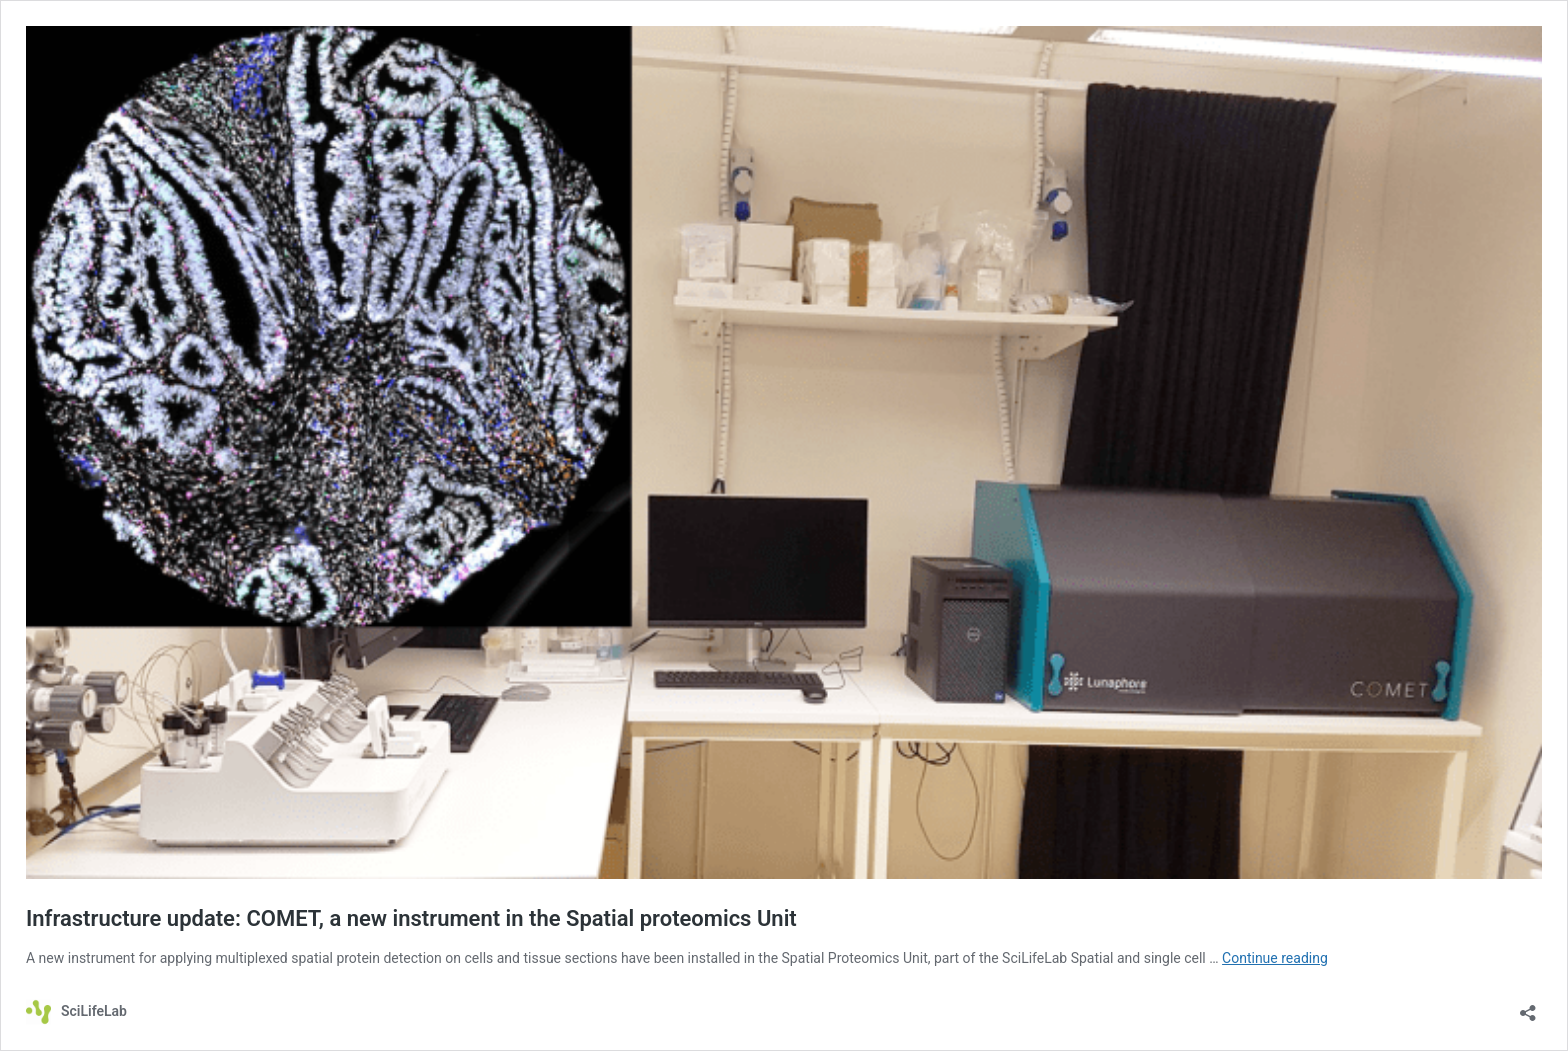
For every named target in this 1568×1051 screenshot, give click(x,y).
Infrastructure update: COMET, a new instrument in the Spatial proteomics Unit (411, 918)
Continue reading (1275, 958)
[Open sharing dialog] (1528, 1006)
